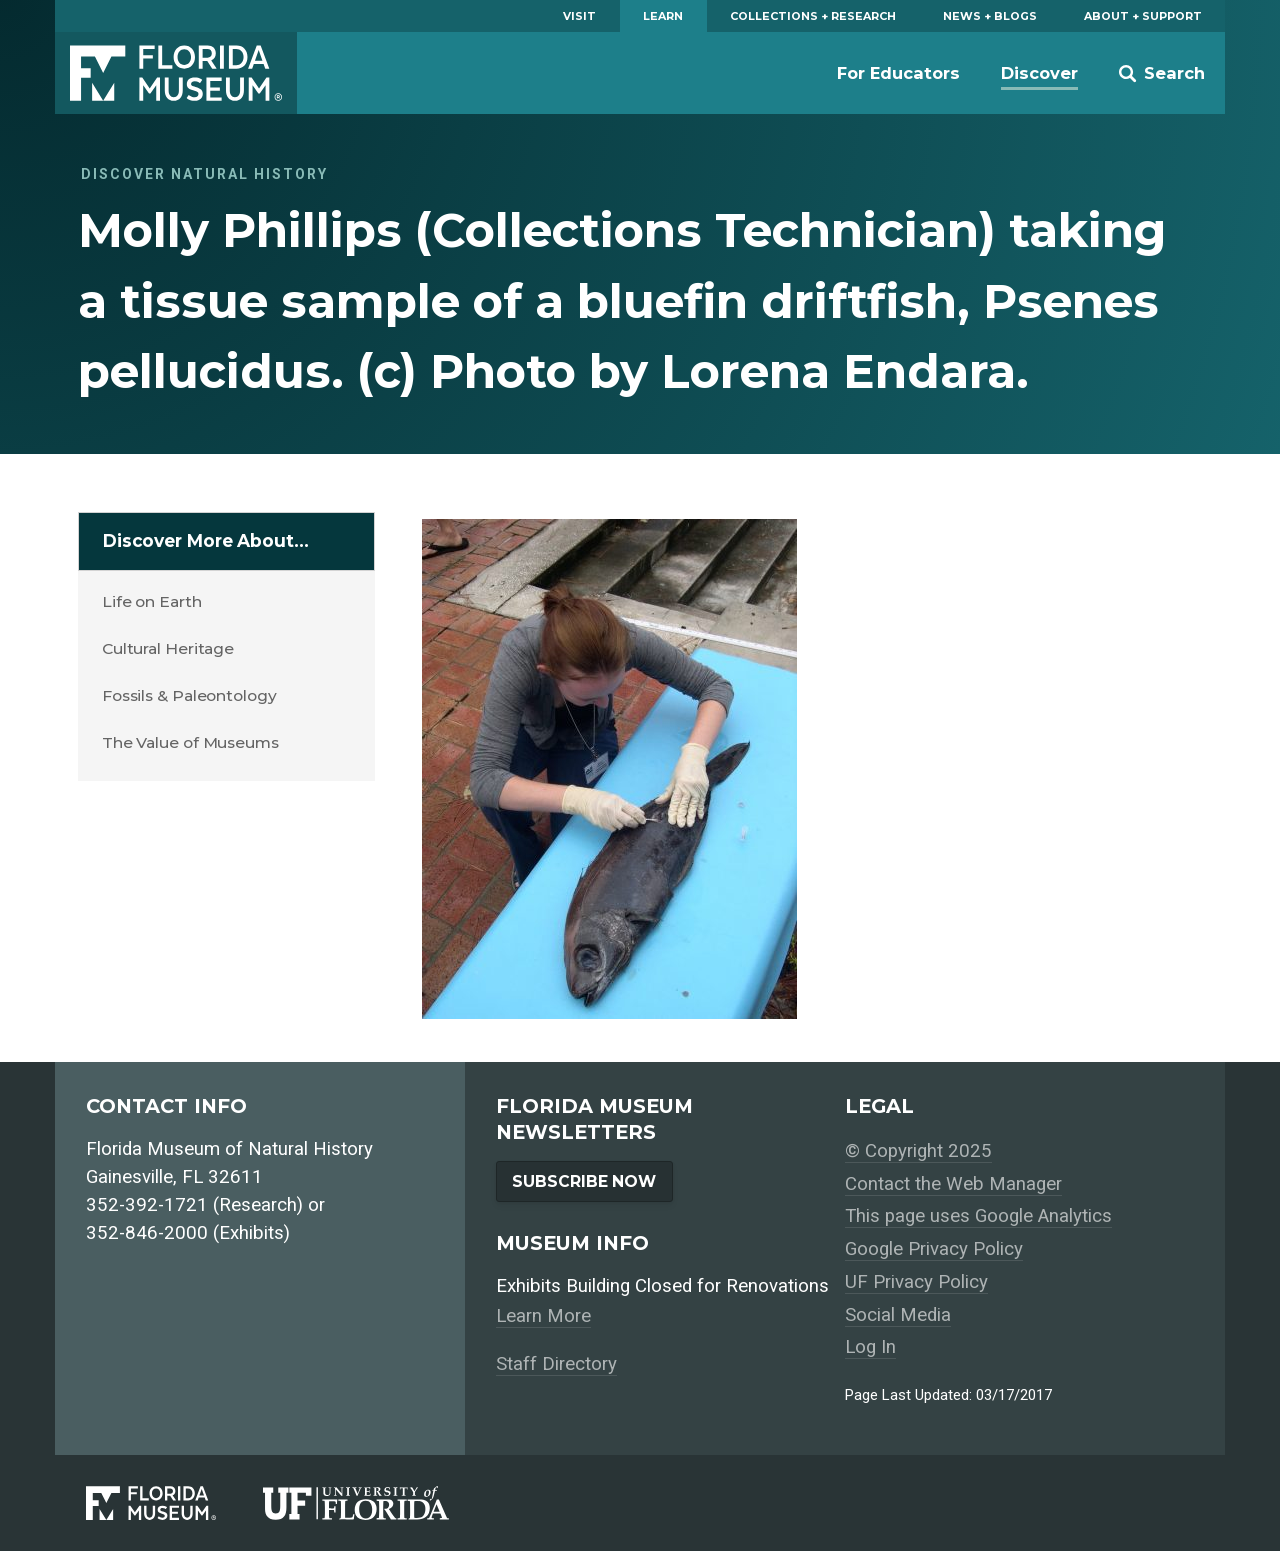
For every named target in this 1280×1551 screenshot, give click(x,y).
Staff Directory (556, 1364)
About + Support (1143, 16)
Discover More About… (206, 540)
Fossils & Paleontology (189, 695)
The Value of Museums (190, 742)
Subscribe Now (584, 1181)
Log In (870, 1347)
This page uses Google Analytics (978, 1216)
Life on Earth (152, 601)
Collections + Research (813, 16)
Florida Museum (176, 73)
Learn (663, 16)
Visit (579, 16)
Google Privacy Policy (934, 1249)
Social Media (898, 1315)
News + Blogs (990, 16)
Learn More (543, 1316)
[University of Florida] (379, 1503)
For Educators (898, 73)
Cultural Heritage (168, 648)
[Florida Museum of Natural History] (174, 1503)
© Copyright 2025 (918, 1151)
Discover (1039, 73)
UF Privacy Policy (916, 1282)
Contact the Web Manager (953, 1184)
